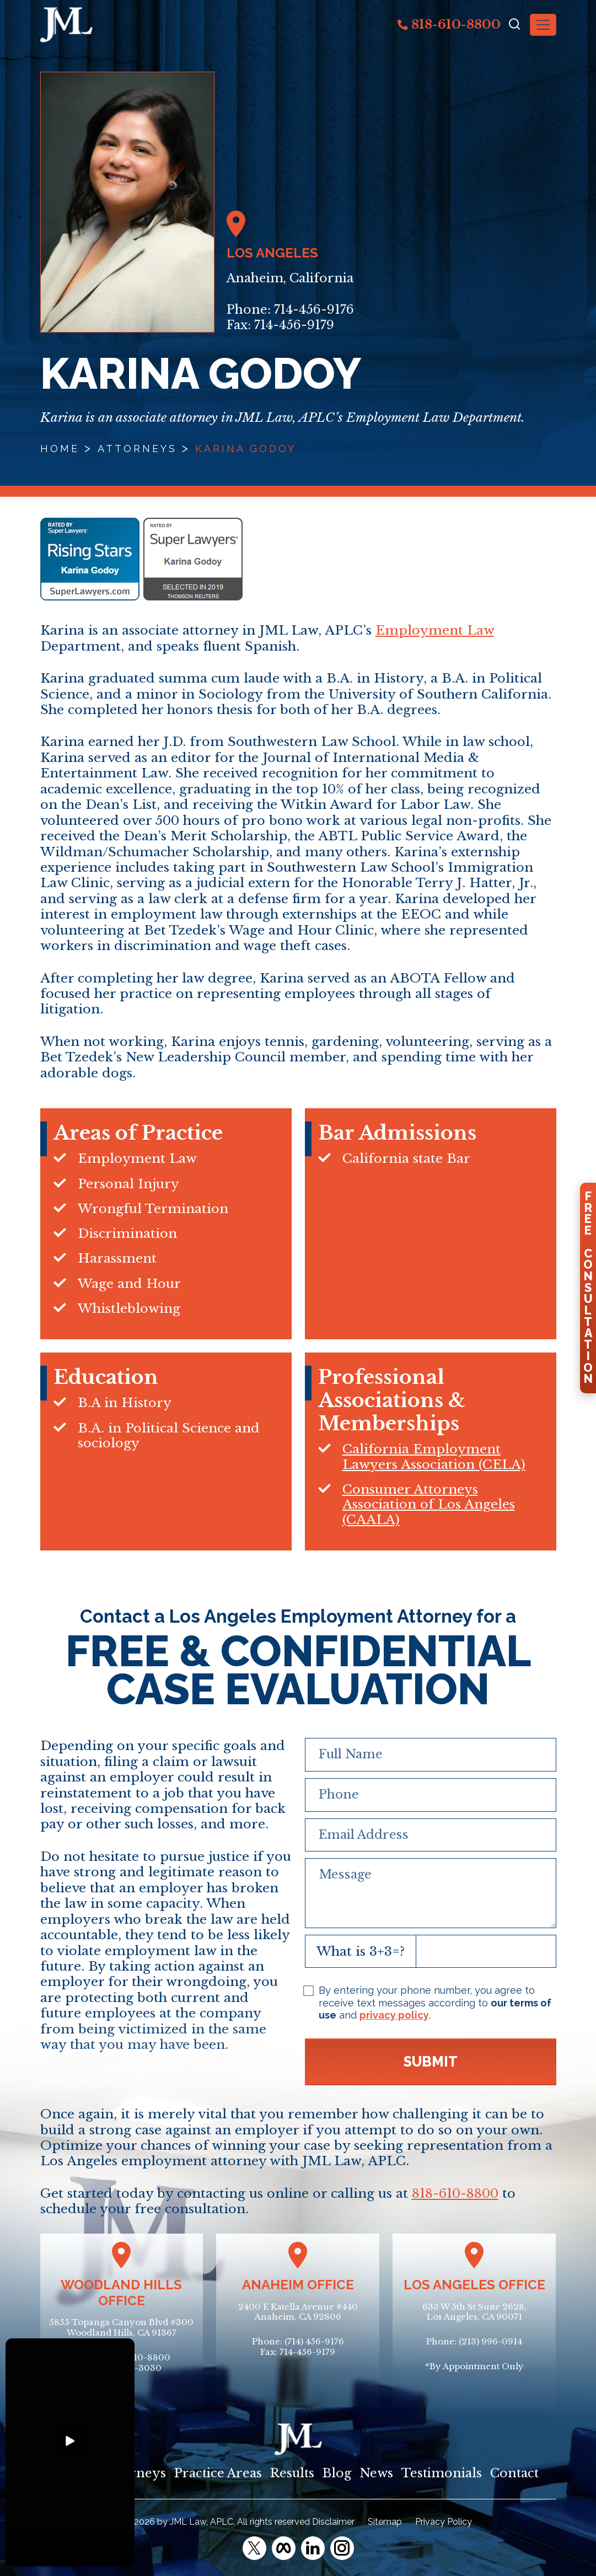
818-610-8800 (449, 24)
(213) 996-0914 (490, 2341)
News (376, 2473)
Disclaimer (333, 2521)
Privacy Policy (443, 2521)
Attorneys (137, 448)
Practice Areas (218, 2473)
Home (59, 448)
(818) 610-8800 (137, 2357)
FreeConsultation (588, 1287)
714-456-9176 (314, 309)
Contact (514, 2473)
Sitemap (385, 2521)
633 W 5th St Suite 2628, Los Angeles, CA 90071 (474, 2311)
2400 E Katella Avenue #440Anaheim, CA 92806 (298, 2311)
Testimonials (441, 2473)
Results (292, 2473)
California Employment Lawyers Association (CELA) (433, 1456)
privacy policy (394, 2015)
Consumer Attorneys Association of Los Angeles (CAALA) (428, 1504)
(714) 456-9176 (314, 2341)
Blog (337, 2473)
